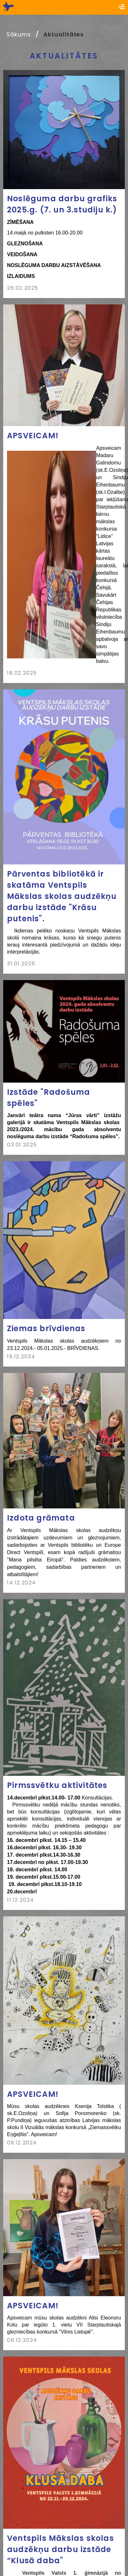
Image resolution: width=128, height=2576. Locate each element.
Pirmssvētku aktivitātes (57, 1785)
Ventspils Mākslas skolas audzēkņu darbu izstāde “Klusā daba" (60, 2549)
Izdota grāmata (41, 1518)
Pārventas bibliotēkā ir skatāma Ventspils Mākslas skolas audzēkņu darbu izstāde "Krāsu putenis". (62, 896)
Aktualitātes (63, 34)
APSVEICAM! (32, 435)
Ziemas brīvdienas (46, 1328)
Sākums (18, 34)
